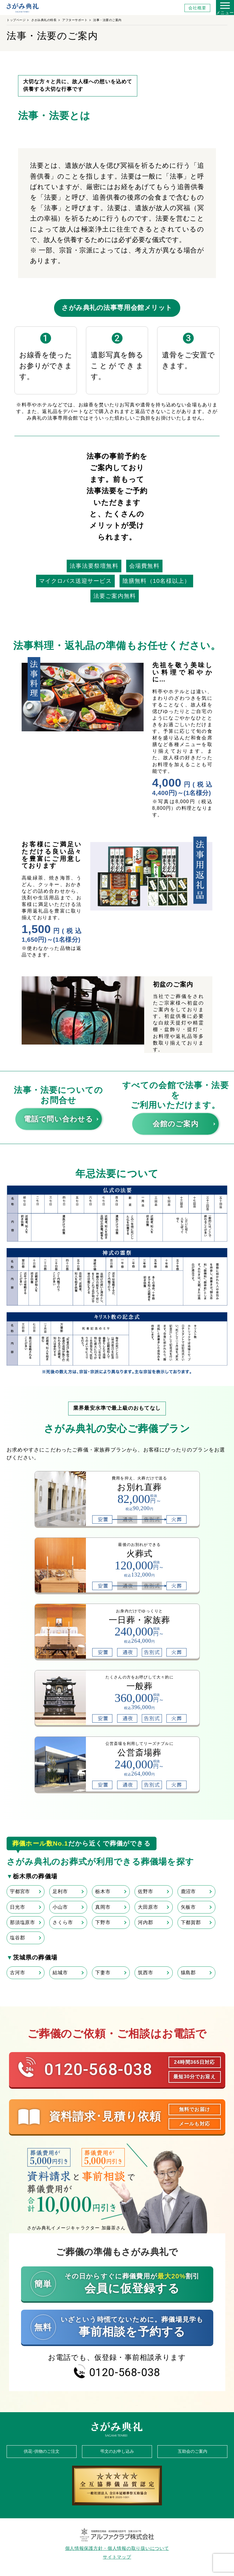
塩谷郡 (17, 1937)
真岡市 (102, 1907)
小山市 (60, 1907)
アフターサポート (74, 20)
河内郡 (145, 1922)
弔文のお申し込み (117, 2451)
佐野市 (145, 1891)
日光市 (17, 1907)
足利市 (60, 1891)
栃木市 (102, 1891)
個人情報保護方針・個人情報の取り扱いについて (117, 2548)
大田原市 (148, 1907)
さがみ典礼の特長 (43, 20)
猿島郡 (188, 1972)
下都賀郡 (191, 1922)
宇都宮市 (20, 1891)
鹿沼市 (188, 1891)
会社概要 (197, 7)
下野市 (102, 1922)
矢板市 (188, 1907)
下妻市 (102, 1972)
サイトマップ (117, 2557)
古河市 (17, 1972)
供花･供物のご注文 (41, 2451)
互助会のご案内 (192, 2451)
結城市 (60, 1972)
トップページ (16, 20)
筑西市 (145, 1972)
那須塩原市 (22, 1922)
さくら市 (63, 1922)
